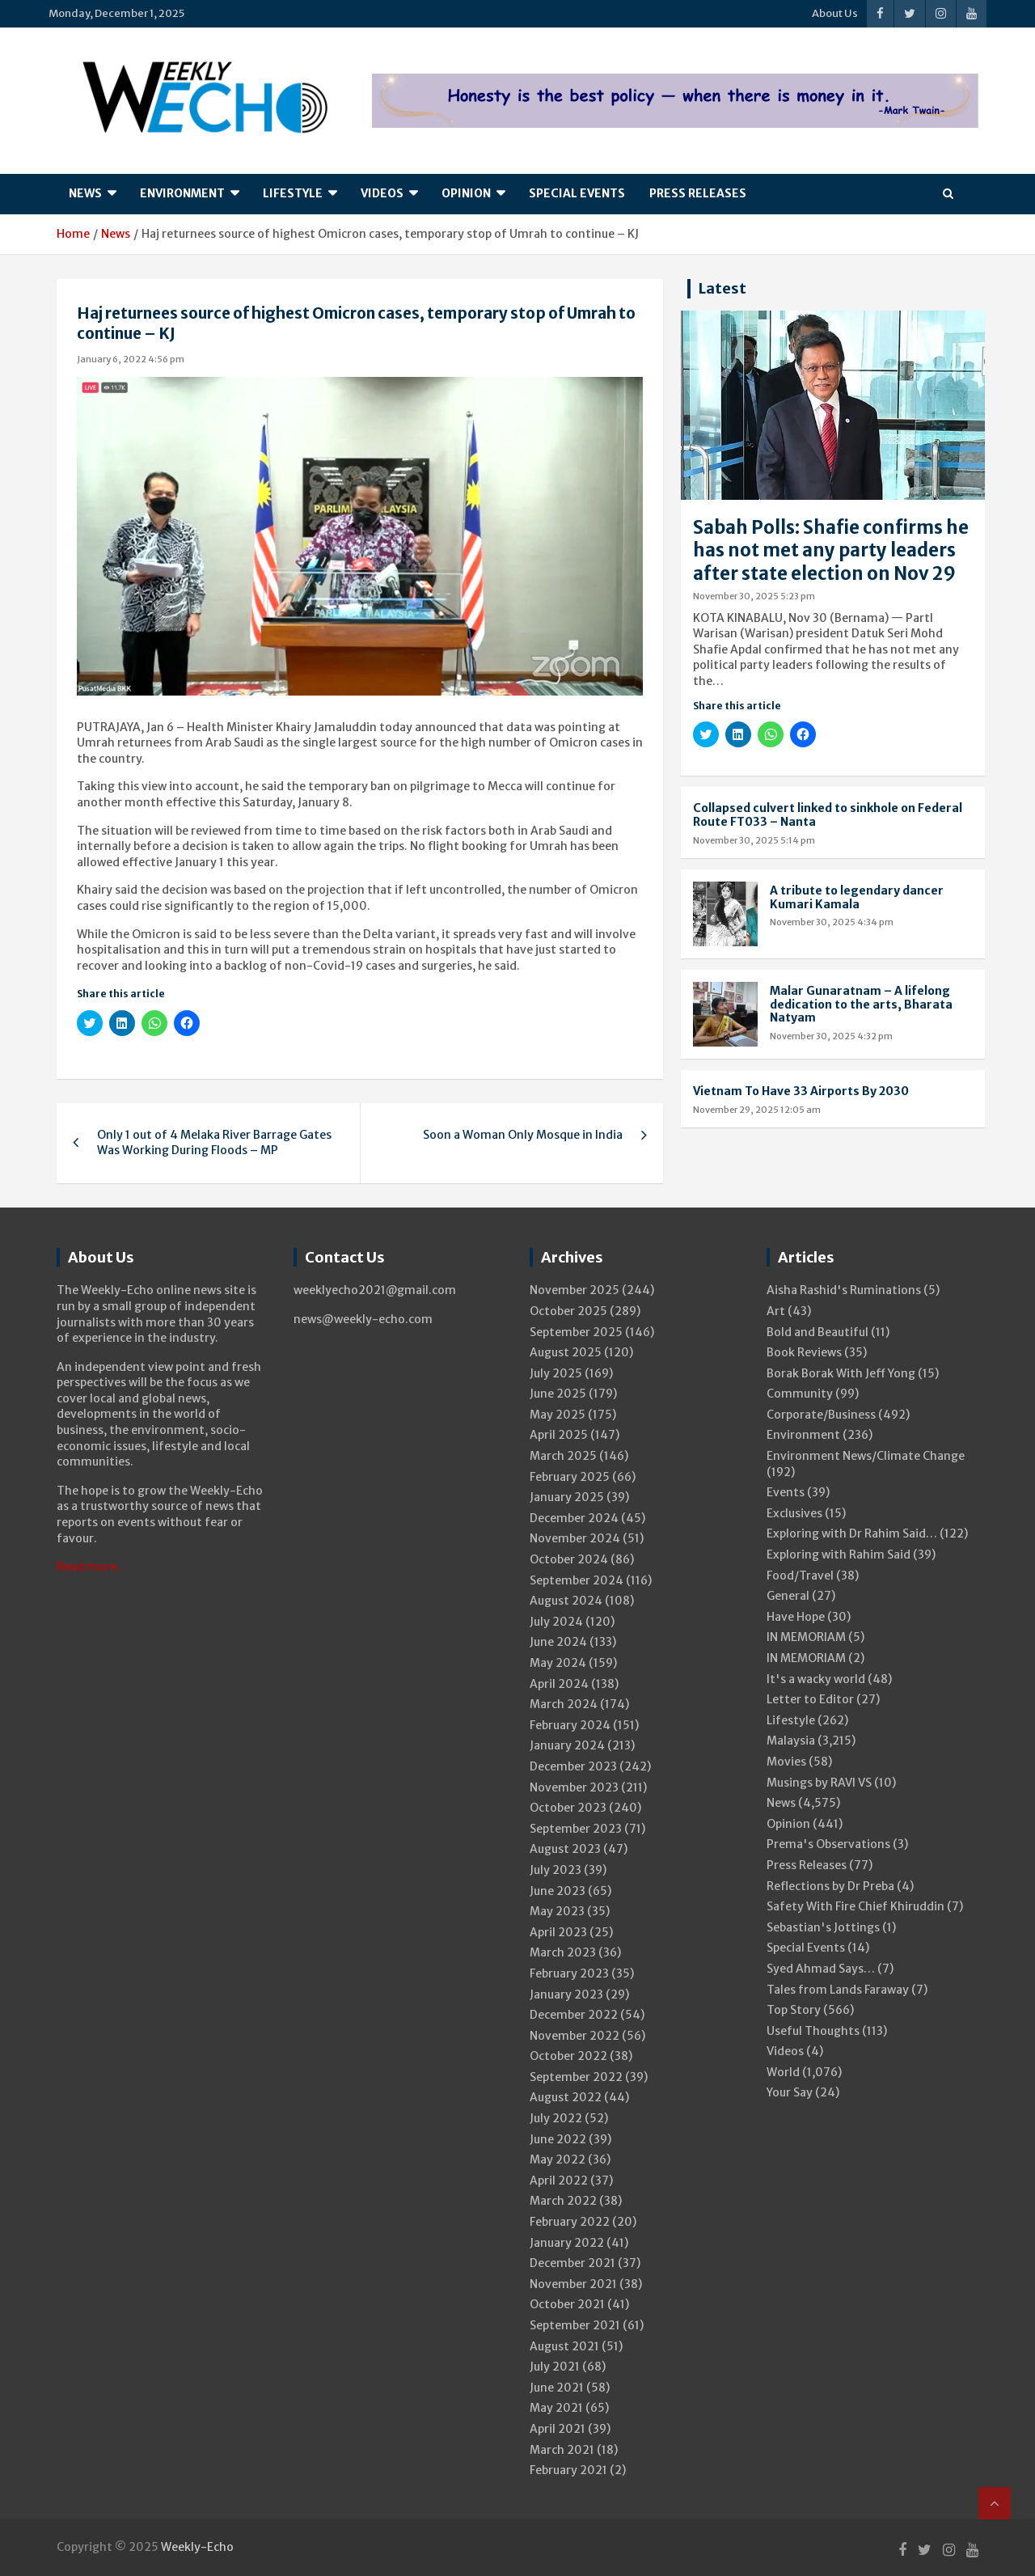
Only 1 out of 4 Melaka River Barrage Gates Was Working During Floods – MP (214, 1142)
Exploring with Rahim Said (838, 1554)
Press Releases (697, 193)
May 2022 (557, 2159)
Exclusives (794, 1513)
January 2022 (567, 2242)
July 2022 (556, 2118)
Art (776, 1311)
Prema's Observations (828, 1844)
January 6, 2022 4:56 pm (130, 359)
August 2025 (566, 1352)
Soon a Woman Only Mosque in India (523, 1134)
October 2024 (569, 1559)
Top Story (794, 2010)
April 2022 (559, 2180)
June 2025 (558, 1393)
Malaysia (791, 1740)
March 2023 (563, 1952)
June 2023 (557, 1891)
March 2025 (563, 1456)
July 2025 (556, 1373)
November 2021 (573, 2284)
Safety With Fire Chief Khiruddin (855, 1906)
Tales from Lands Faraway (838, 1989)
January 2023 (566, 1994)
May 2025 (557, 1414)
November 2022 (574, 2035)
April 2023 (558, 1932)
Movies (786, 1761)
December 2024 (574, 1518)
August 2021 (564, 2346)
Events (786, 1492)
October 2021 (567, 2304)
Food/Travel (800, 1575)
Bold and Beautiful (817, 1332)
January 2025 (567, 1497)
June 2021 (557, 2387)
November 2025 (574, 1290)
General (788, 1595)
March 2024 (564, 1704)
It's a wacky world (816, 1679)
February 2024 (570, 1725)
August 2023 (565, 1849)
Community (800, 1393)
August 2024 (566, 1600)
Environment (182, 193)
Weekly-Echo (197, 2547)
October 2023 (568, 1807)
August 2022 (566, 2097)
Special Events (577, 193)
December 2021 (572, 2263)
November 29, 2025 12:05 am (757, 1109)
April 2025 (559, 1435)
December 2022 (574, 2014)
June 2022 (558, 2139)
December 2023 (573, 1766)
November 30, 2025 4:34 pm (831, 922)
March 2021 (562, 2450)
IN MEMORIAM (806, 1637)
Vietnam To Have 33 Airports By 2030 (801, 1091)
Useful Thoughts (813, 2031)
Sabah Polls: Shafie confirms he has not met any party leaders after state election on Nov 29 (831, 550)
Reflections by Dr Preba (830, 1886)
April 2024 (559, 1684)
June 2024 (558, 1642)
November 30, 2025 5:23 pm (754, 596)
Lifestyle (293, 193)
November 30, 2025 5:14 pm (754, 840)
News (85, 193)
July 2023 (555, 1870)
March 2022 (563, 2200)
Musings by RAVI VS (819, 1782)
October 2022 (568, 2056)
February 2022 (570, 2221)
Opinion (466, 193)
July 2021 (555, 2366)
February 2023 (569, 1973)
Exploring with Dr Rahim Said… (852, 1533)
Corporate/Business (821, 1414)
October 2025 (568, 1311)
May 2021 (556, 2407)
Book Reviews (804, 1352)
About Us (835, 13)
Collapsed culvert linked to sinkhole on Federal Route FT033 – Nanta (827, 815)
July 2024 (556, 1621)
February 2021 (568, 2470)
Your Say (790, 2092)
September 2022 (576, 2077)
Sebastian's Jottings (823, 1927)
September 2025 (576, 1332)
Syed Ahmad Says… (821, 1968)
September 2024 (576, 1580)
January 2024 (567, 1745)
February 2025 (570, 1477)
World (783, 2072)
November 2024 (575, 1538)
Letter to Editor (810, 1699)
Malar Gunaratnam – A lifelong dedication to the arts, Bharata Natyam (861, 1004)
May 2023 (557, 1911)
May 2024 (558, 1663)
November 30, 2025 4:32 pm (831, 1036)
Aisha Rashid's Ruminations (844, 1290)
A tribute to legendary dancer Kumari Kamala (857, 897)
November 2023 (574, 1787)
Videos (382, 193)
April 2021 (557, 2429)
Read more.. (90, 1566)
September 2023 (576, 1828)
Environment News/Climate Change (866, 1456)
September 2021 (575, 2325)
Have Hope (796, 1616)
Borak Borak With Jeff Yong (841, 1373)
